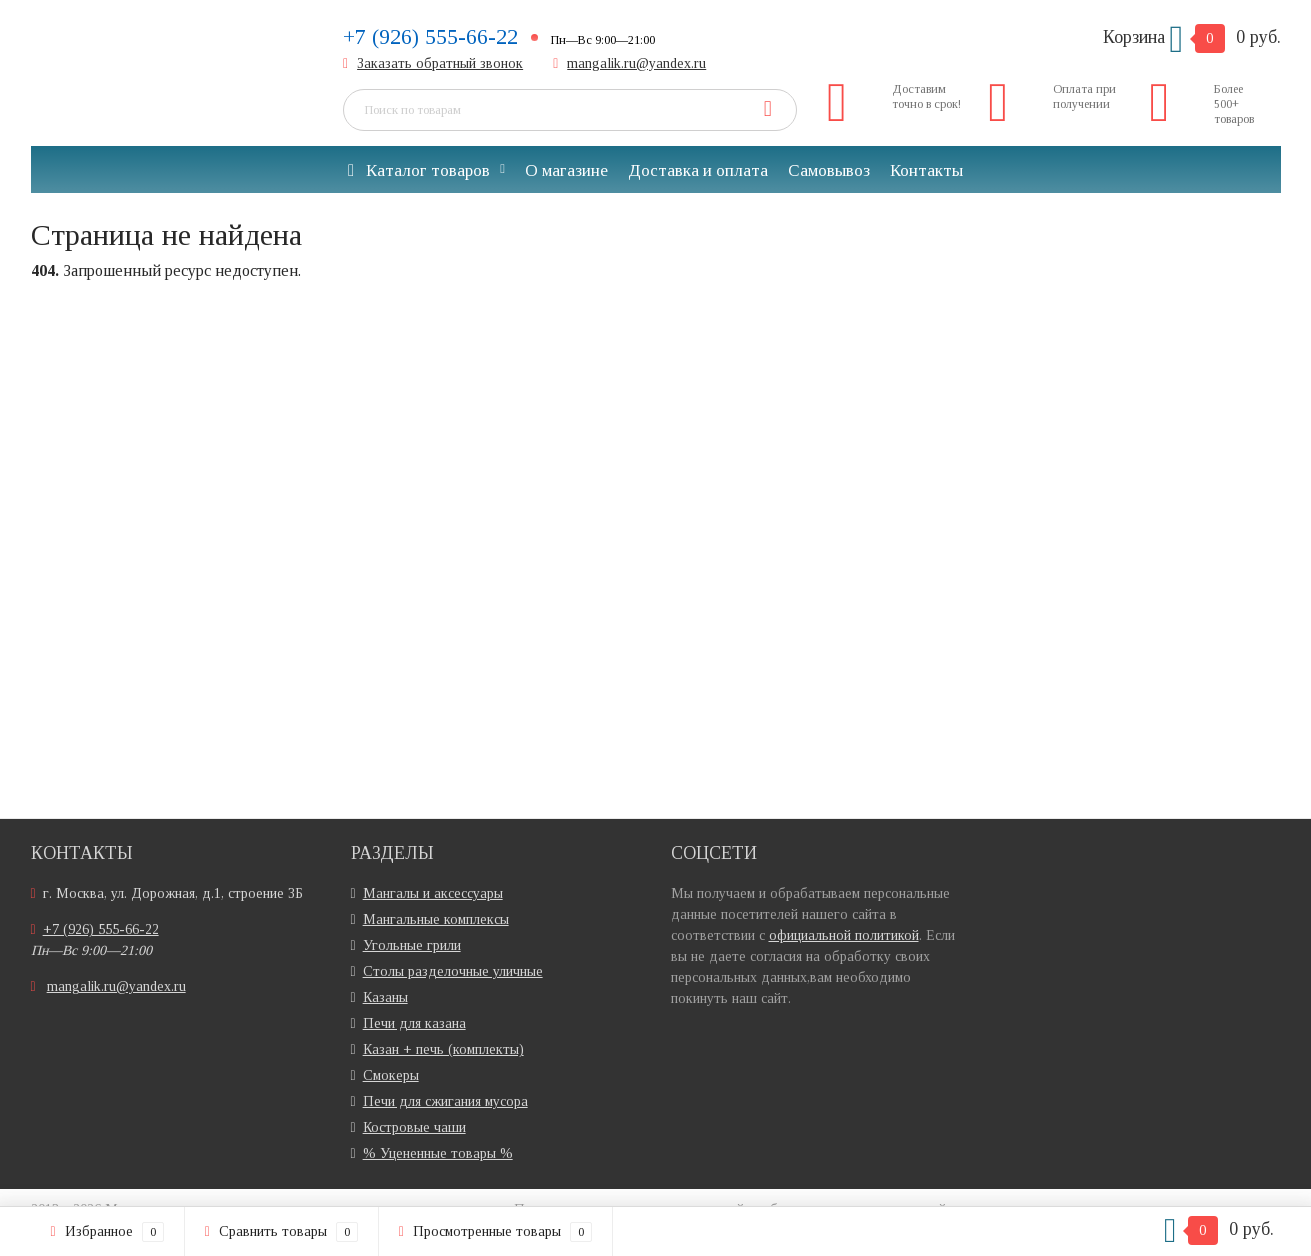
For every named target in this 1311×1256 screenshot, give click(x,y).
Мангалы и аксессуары (433, 893)
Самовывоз (829, 170)
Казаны (385, 997)
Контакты (926, 170)
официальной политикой (844, 935)
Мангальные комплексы (436, 919)
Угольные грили (412, 945)
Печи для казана (414, 1023)
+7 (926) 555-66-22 (430, 36)
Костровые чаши (414, 1127)
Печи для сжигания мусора (445, 1101)
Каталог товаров (419, 170)
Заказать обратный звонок (440, 63)
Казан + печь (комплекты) (443, 1049)
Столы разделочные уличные (453, 971)
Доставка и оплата (698, 170)
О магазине (566, 170)
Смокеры (391, 1075)
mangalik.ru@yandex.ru (636, 63)
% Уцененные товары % (438, 1153)
